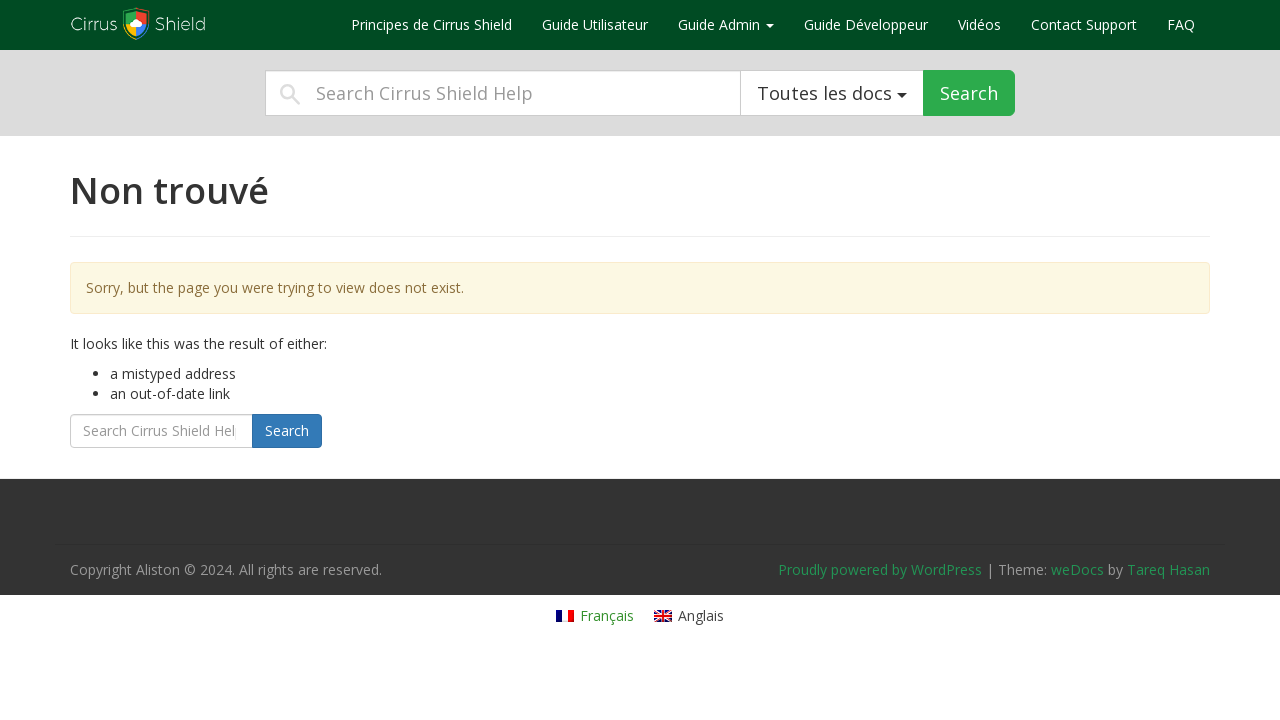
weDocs (1077, 569)
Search (969, 93)
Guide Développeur (866, 24)
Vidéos (979, 24)
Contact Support (1084, 24)
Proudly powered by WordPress (880, 569)
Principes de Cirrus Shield (431, 24)
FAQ (1181, 24)
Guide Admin (726, 24)
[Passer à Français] (595, 616)
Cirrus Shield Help (195, 24)
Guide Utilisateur (595, 24)
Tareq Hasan (1168, 569)
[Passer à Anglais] (689, 616)
